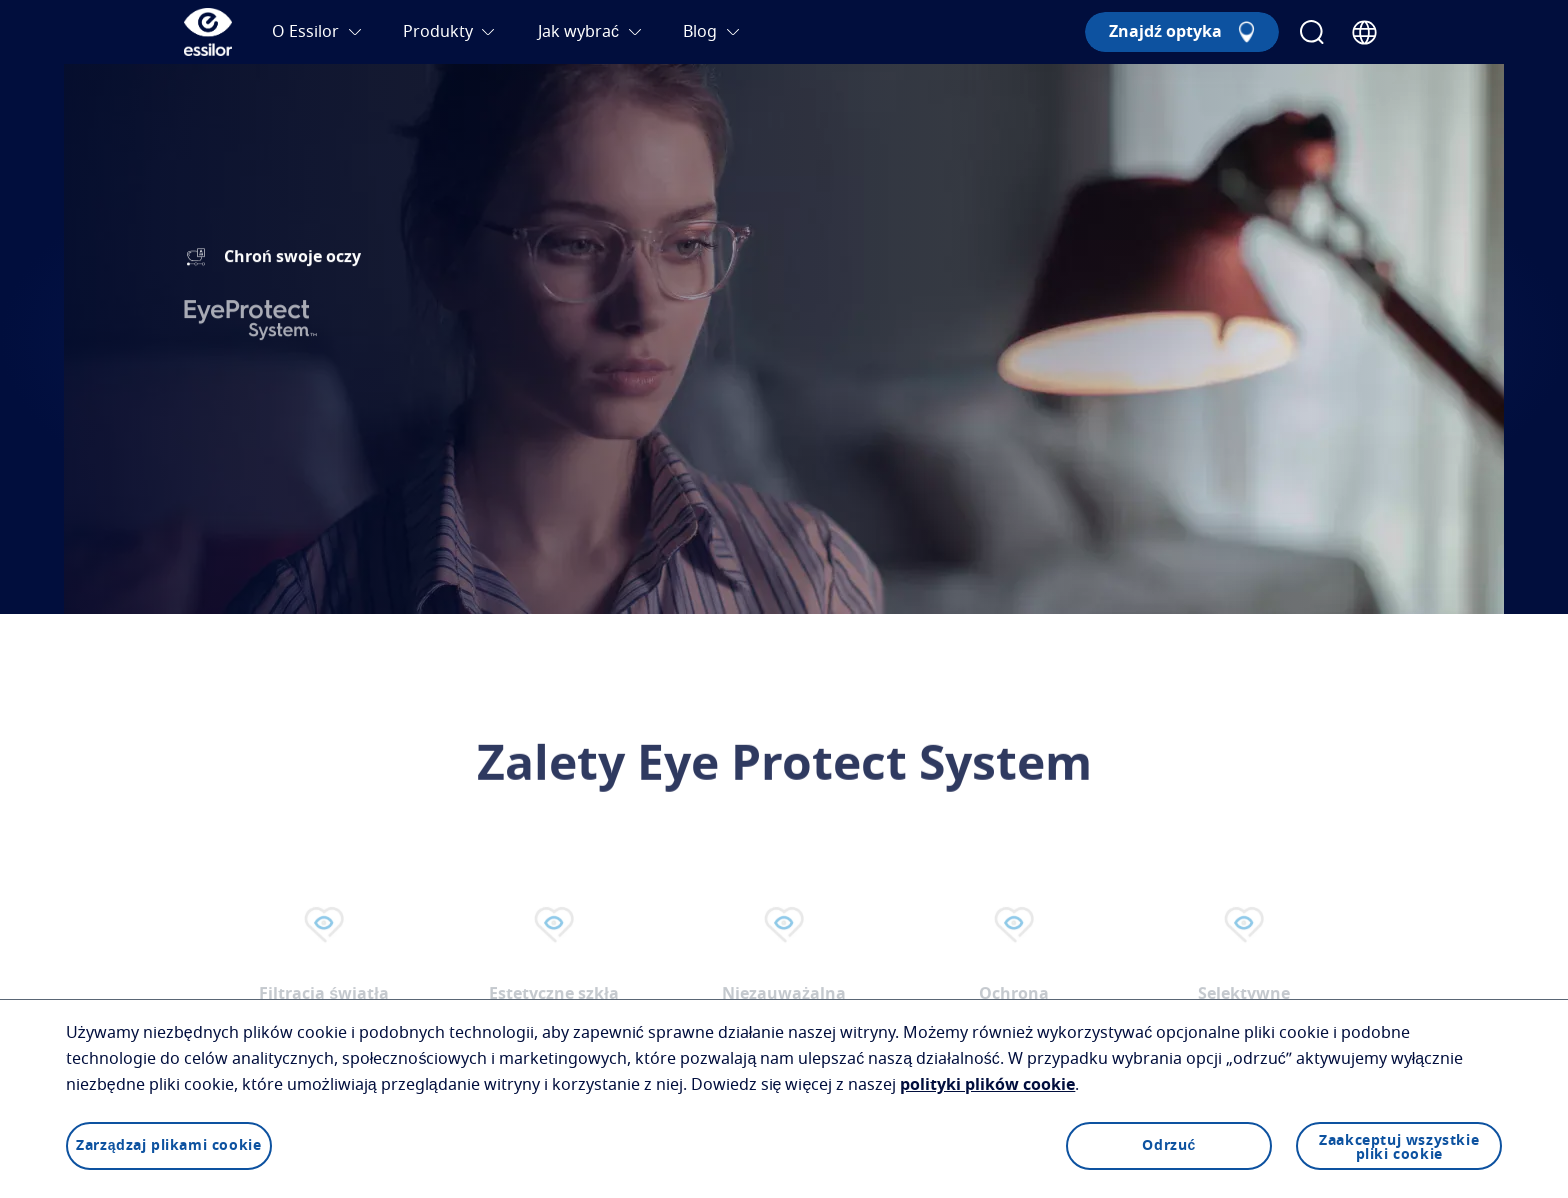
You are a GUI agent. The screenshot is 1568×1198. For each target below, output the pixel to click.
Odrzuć (1168, 1146)
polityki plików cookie (987, 1085)
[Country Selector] (1364, 32)
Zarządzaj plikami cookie (168, 1146)
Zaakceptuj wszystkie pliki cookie (1399, 1148)
